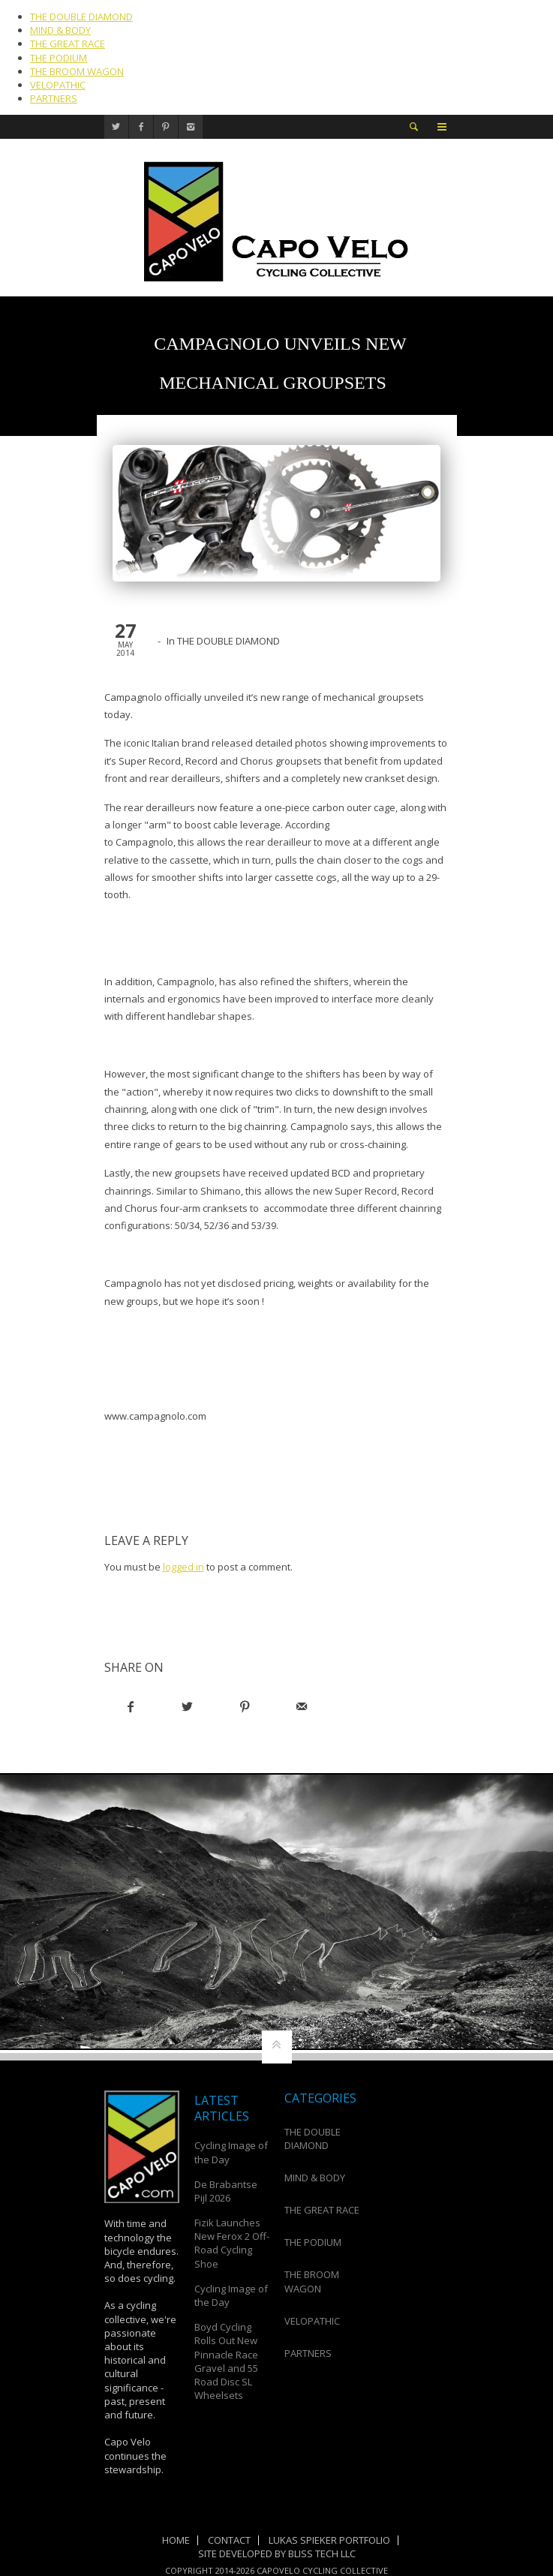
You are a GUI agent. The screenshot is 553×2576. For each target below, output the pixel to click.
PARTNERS (53, 98)
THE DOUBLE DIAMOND (81, 16)
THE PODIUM (58, 58)
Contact (229, 2540)
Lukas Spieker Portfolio (329, 2540)
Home (176, 2540)
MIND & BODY (60, 30)
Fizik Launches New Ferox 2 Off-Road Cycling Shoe (231, 2243)
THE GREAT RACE (67, 43)
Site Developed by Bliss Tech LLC (277, 2553)
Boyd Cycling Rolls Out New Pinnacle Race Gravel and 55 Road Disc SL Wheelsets (226, 2361)
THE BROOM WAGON (77, 71)
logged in (183, 1567)
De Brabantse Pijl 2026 (225, 2191)
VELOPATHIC (58, 85)
